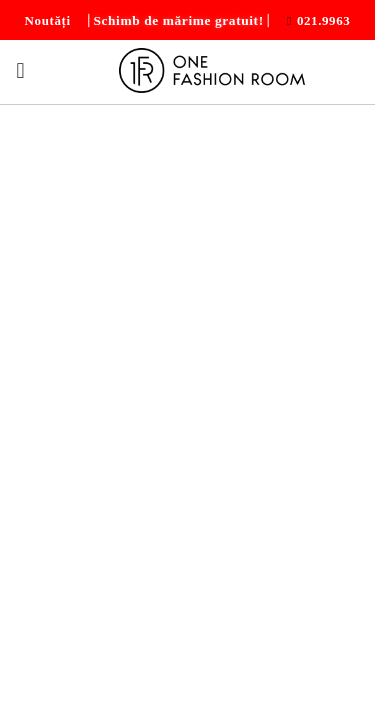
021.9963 (323, 20)
